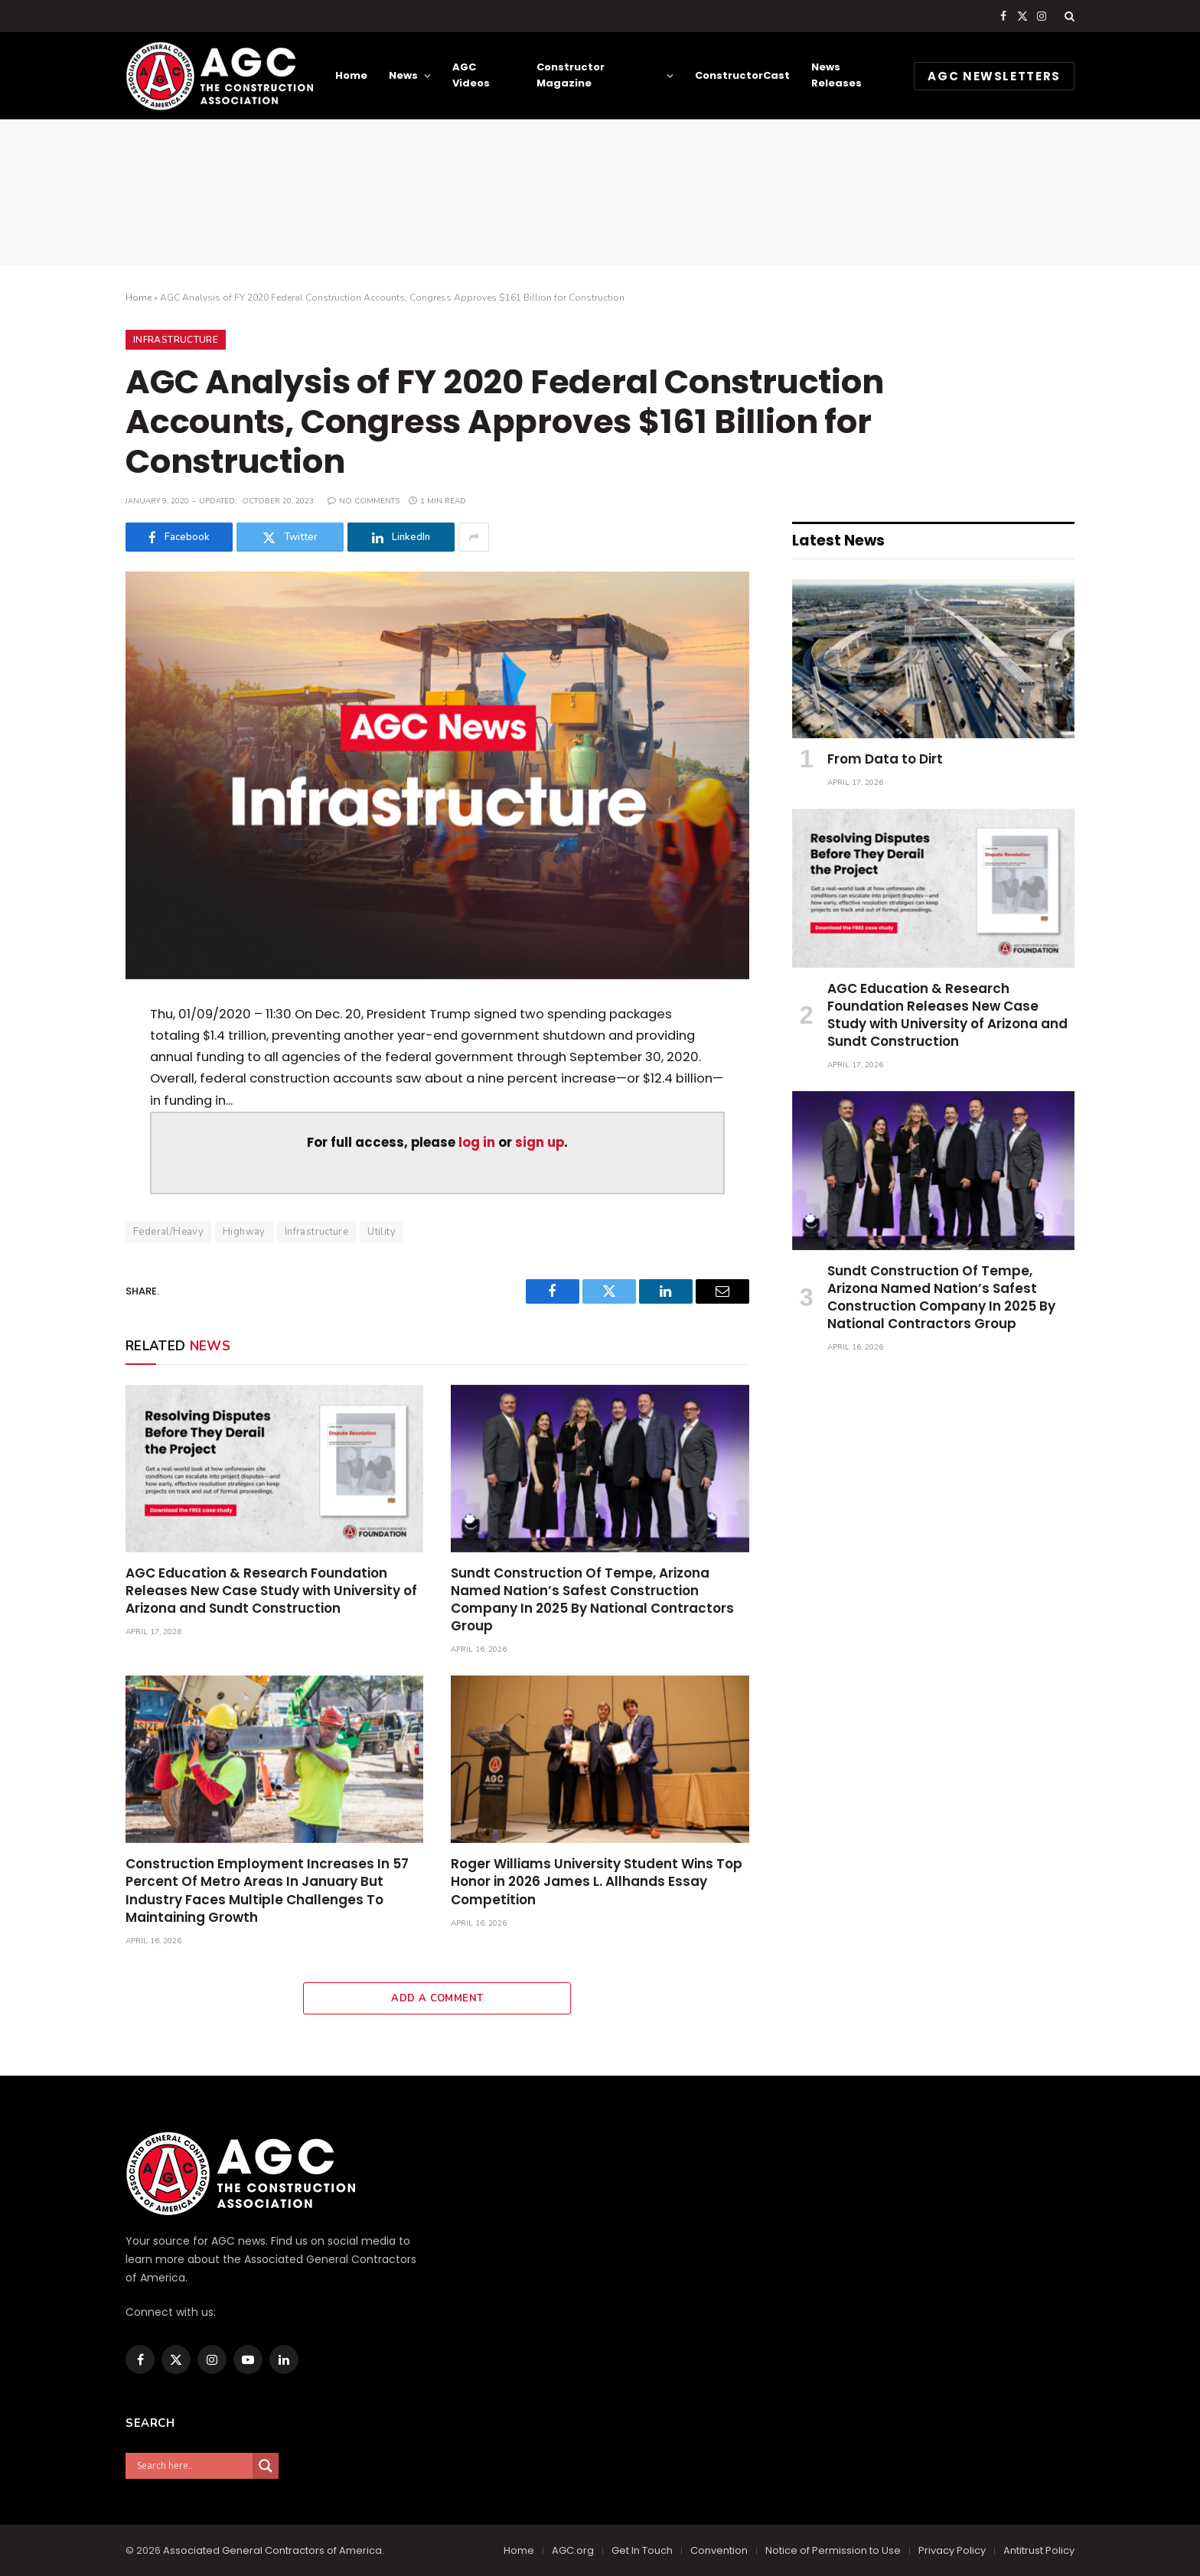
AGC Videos (471, 75)
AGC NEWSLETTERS (994, 76)
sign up (539, 1142)
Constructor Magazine (570, 75)
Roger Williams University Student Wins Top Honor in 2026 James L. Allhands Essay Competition (596, 1881)
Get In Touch (642, 2550)
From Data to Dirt (885, 759)
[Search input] (193, 2466)
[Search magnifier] (266, 2466)
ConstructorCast (742, 75)
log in (476, 1142)
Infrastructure (175, 340)
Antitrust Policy (1038, 2550)
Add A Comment (437, 1998)
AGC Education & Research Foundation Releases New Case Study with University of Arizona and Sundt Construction (271, 1591)
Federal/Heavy (168, 1232)
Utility (381, 1232)
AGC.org (573, 2550)
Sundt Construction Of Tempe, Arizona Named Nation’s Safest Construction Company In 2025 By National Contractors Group (592, 1600)
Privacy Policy (952, 2550)
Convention (719, 2550)
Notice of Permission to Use (833, 2550)
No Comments (363, 501)
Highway (244, 1232)
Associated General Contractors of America (272, 2550)
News (403, 75)
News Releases (836, 75)
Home (351, 75)
